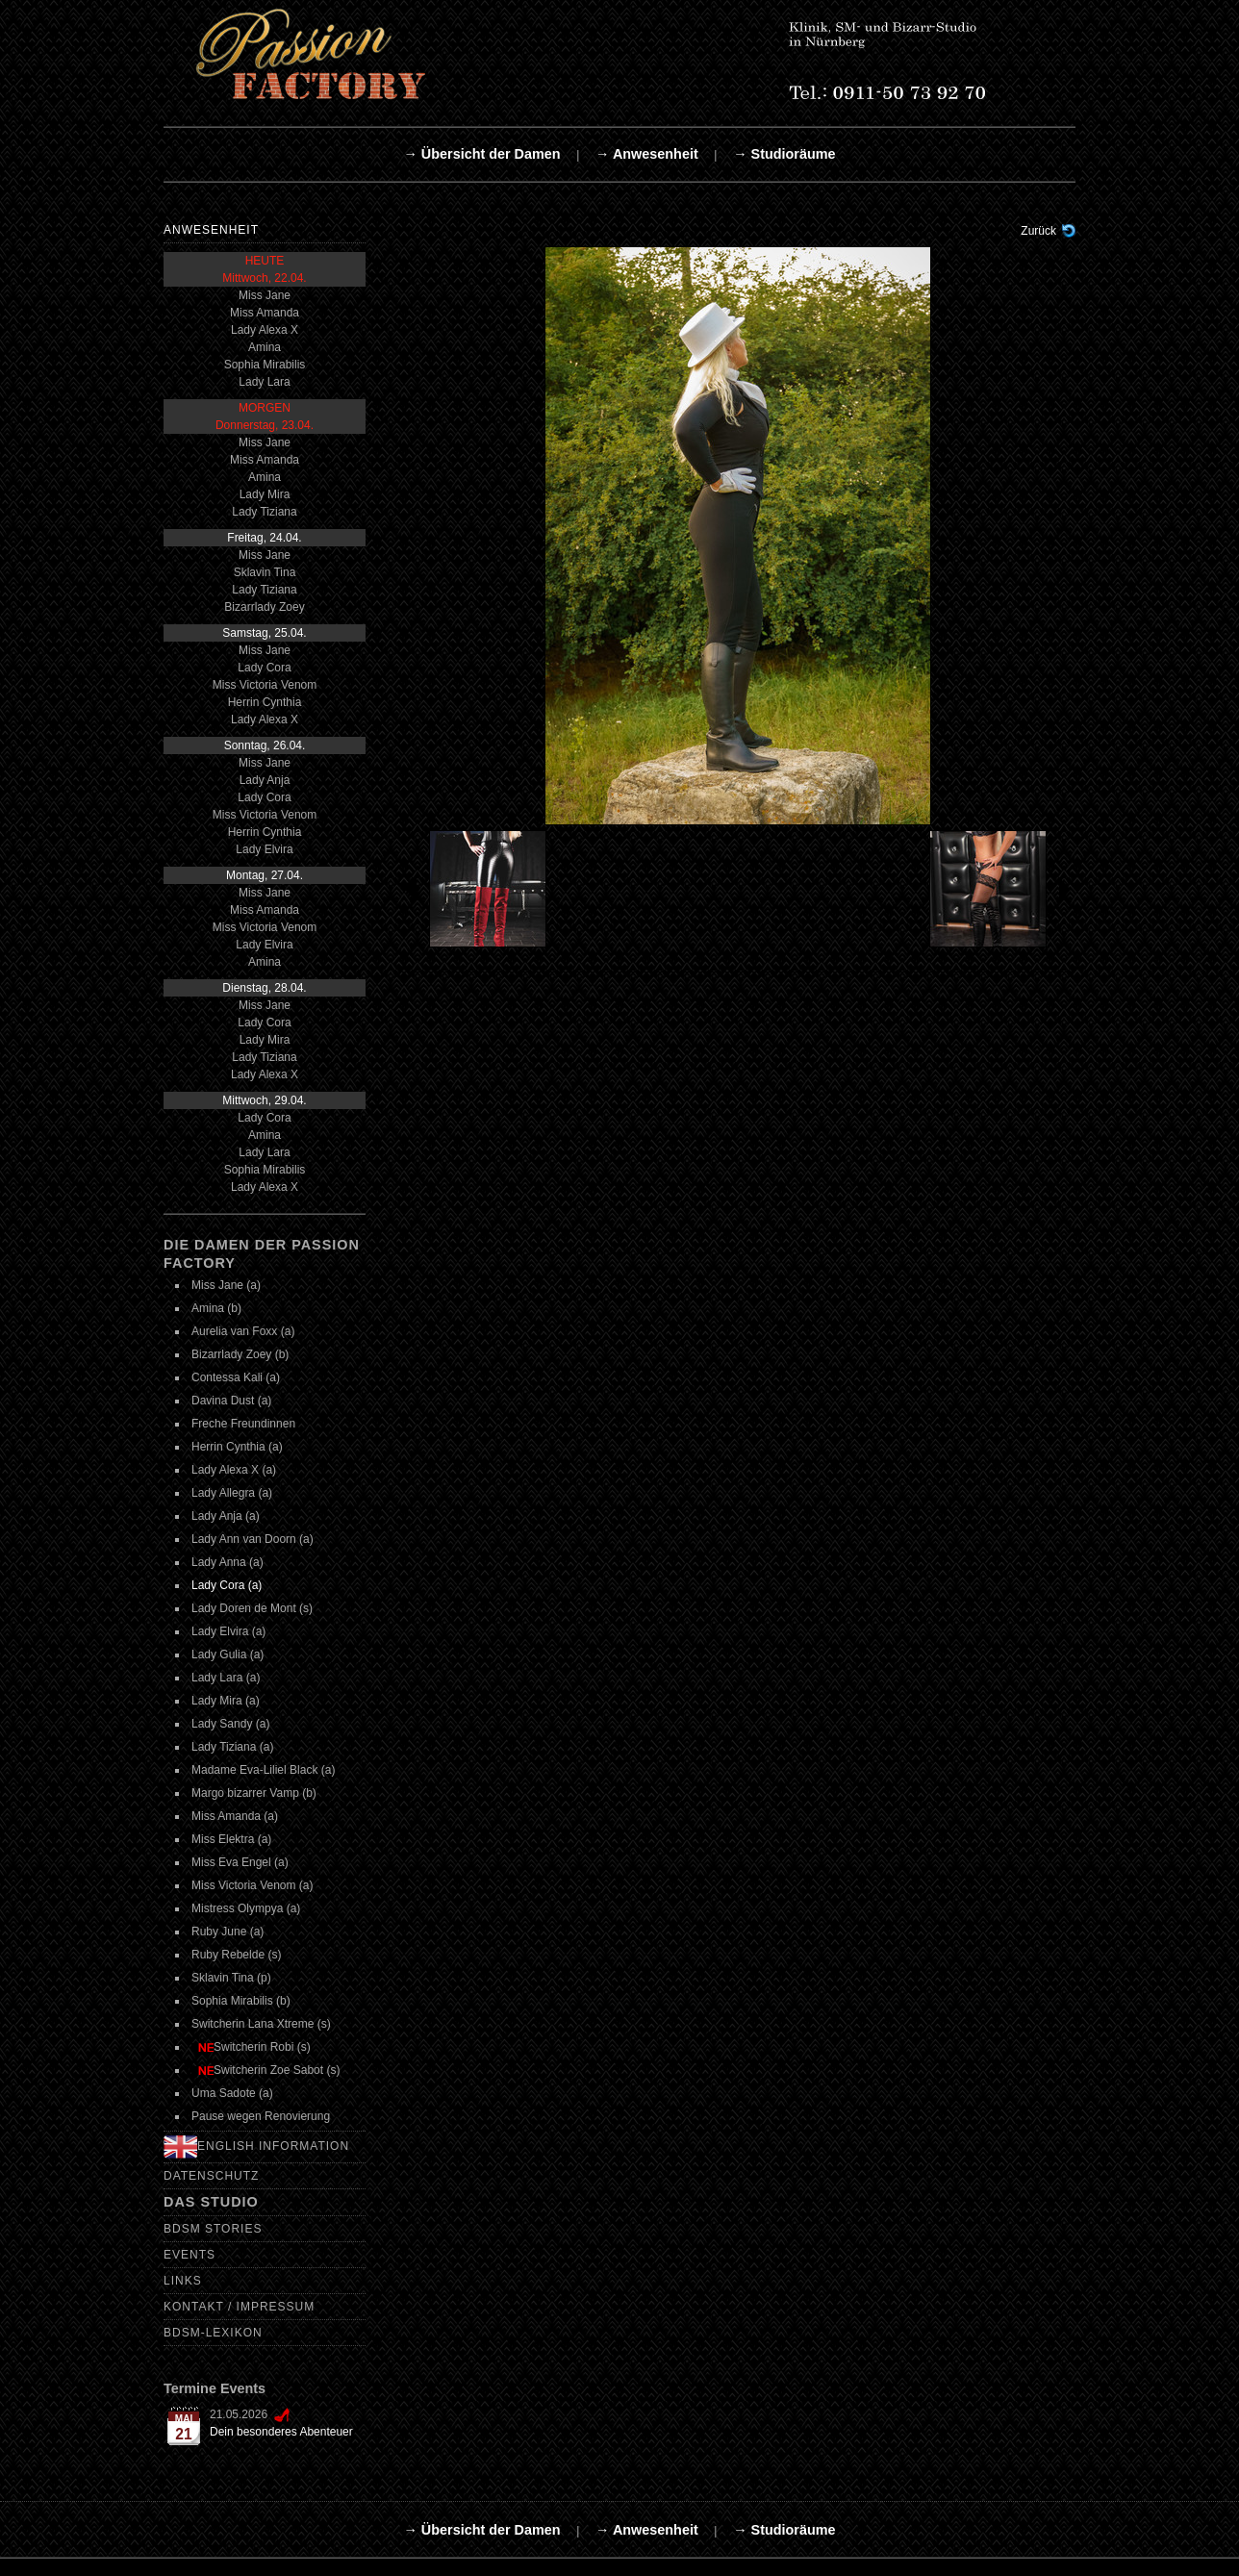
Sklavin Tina (265, 572)
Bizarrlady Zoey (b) (240, 1354)
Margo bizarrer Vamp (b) (253, 1793)
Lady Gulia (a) (227, 1654)
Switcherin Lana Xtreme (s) (261, 2024)
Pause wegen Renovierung (260, 2116)
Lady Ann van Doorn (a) (252, 1539)
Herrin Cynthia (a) (237, 1446)
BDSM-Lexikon (213, 2332)
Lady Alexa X (264, 330)
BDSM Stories (213, 2228)
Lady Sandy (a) (230, 1723)
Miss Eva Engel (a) (240, 1862)
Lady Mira (265, 494)
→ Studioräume (784, 154)
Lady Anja (265, 780)
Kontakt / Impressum (239, 2306)
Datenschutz (211, 2176)
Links (183, 2280)
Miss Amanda (264, 312)
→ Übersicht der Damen (481, 154)
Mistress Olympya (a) (245, 1908)
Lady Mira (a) (225, 1700)
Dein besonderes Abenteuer (281, 2431)
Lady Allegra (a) (231, 1493)
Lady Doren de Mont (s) (252, 1608)
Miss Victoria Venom (265, 685)
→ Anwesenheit (646, 154)
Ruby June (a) (227, 1931)
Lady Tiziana (264, 511)
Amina (264, 347)
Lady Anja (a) (225, 1516)
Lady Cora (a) (226, 1585)
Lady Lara (264, 382)
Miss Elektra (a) (231, 1839)
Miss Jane (265, 295)
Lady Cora (264, 667)
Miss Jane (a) (226, 1285)
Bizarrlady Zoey (264, 607)
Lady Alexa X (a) (233, 1470)
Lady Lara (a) (225, 1677)
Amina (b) (216, 1308)
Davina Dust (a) (231, 1400)
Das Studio (211, 2202)
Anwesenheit (211, 230)
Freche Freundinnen (243, 1423)
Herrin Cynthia (265, 702)
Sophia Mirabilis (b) (241, 2001)
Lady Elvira (264, 849)
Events (189, 2254)
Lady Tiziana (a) (232, 1747)
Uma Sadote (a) (232, 2093)
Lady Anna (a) (227, 1562)
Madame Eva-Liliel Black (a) (263, 1770)
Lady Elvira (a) (228, 1631)
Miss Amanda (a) (234, 1816)
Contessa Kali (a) (235, 1377)
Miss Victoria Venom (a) (252, 1885)
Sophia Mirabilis (265, 364)
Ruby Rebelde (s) (236, 1954)
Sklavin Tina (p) (231, 1977)
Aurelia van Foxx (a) (242, 1331)
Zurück (1038, 231)
